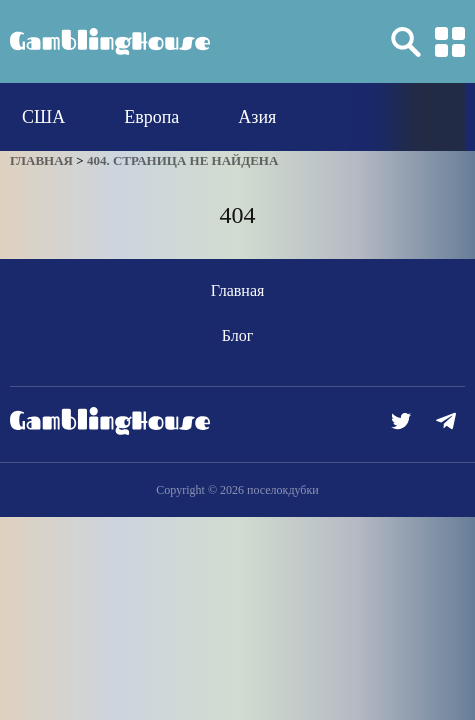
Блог (238, 335)
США (43, 117)
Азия (257, 117)
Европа (151, 117)
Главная (238, 290)
